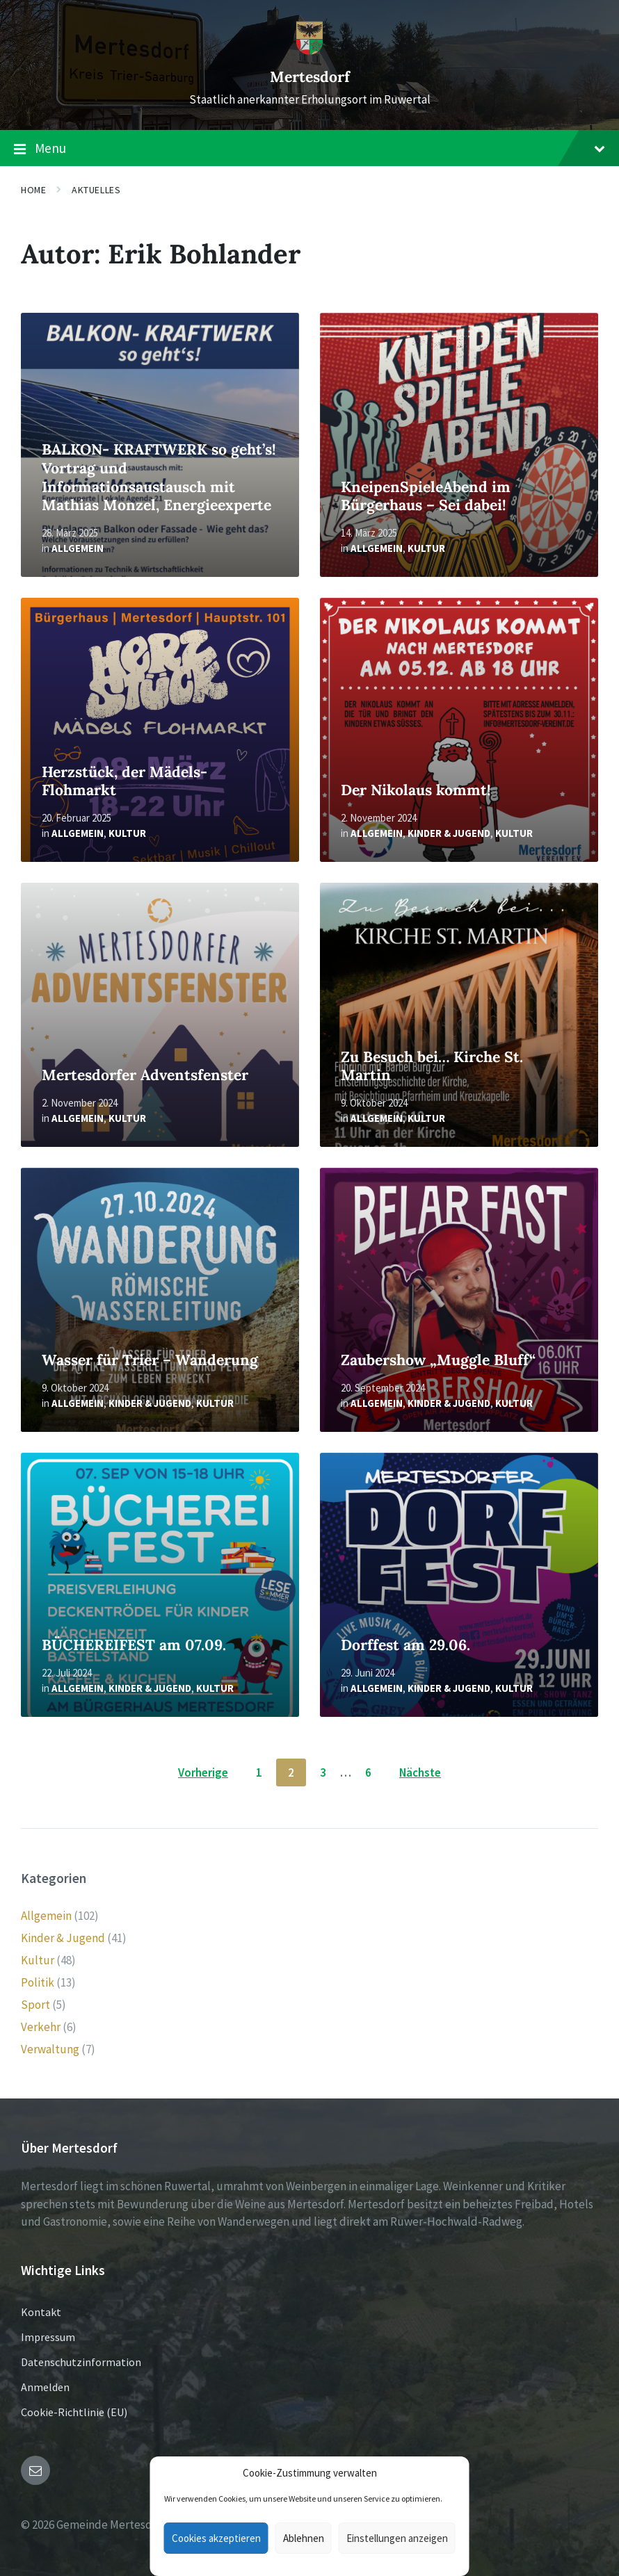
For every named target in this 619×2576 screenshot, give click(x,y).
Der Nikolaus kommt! (415, 790)
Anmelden (45, 2387)
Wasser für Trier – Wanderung (150, 1360)
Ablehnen (303, 2538)
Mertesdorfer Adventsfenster (145, 1075)
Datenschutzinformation (81, 2362)
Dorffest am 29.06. (405, 1645)
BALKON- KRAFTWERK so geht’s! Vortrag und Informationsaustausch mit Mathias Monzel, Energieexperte (158, 477)
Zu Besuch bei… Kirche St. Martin (432, 1066)
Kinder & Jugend (449, 833)
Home (33, 190)
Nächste (420, 1772)
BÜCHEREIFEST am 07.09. (134, 1645)
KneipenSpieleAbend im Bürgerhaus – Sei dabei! (426, 496)
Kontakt (41, 2312)
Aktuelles (96, 190)
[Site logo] (309, 51)
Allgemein (77, 548)
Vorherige (203, 1772)
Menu (309, 149)
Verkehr (41, 2027)
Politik (37, 1982)
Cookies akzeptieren (216, 2538)
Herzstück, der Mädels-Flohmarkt (124, 781)
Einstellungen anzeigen (397, 2538)
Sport (35, 2004)
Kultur (426, 548)
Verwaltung (50, 2049)
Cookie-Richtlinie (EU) (74, 2412)
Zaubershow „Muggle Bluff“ (438, 1360)
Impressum (48, 2337)
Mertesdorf (310, 76)
